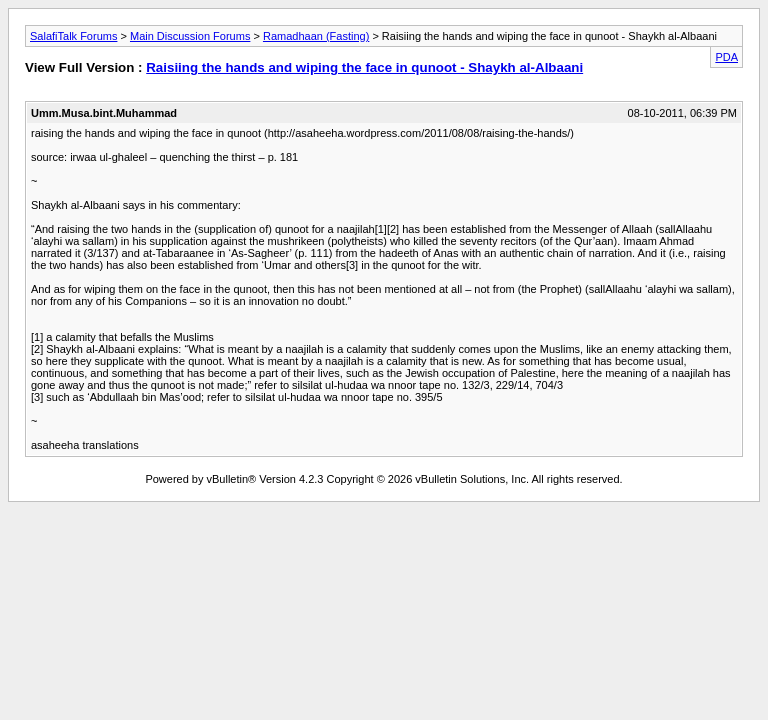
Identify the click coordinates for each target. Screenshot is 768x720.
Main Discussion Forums (190, 36)
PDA (726, 57)
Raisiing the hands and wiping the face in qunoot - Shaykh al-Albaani (364, 67)
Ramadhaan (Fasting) (316, 36)
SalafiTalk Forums (73, 36)
